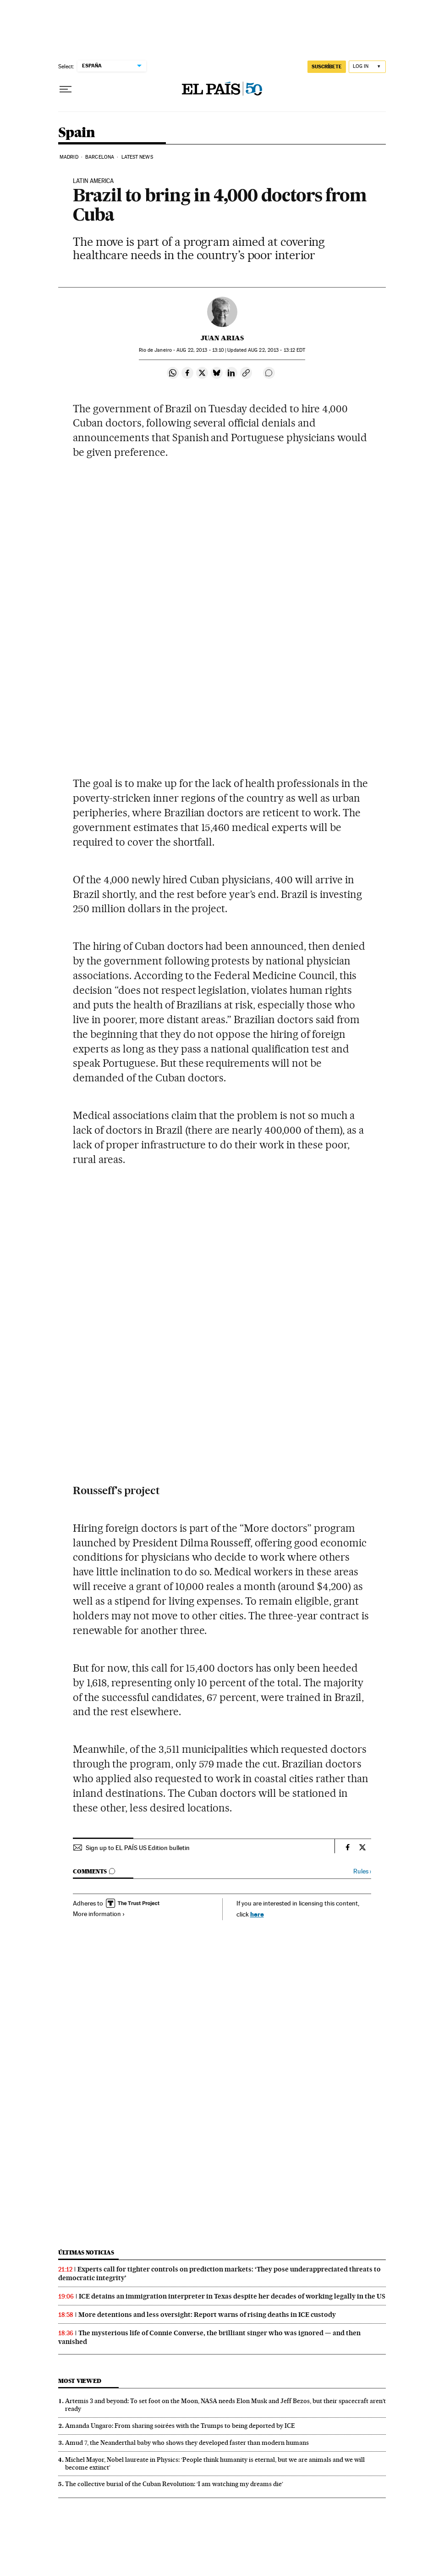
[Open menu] (65, 89)
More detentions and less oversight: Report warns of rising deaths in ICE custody (207, 2314)
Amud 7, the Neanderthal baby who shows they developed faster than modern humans (187, 2442)
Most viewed (79, 2380)
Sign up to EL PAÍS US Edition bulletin (138, 1847)
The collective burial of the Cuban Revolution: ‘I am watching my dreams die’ (174, 2483)
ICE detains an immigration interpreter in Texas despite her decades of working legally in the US (232, 2296)
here (257, 1914)
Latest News (137, 157)
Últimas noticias (86, 2252)
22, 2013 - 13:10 (200, 350)
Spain (76, 133)
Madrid (69, 157)
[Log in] (367, 67)
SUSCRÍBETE (327, 66)
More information (99, 1913)
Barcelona (99, 157)
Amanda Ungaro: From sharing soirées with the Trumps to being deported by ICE (180, 2425)
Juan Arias (222, 338)
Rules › (362, 1871)
